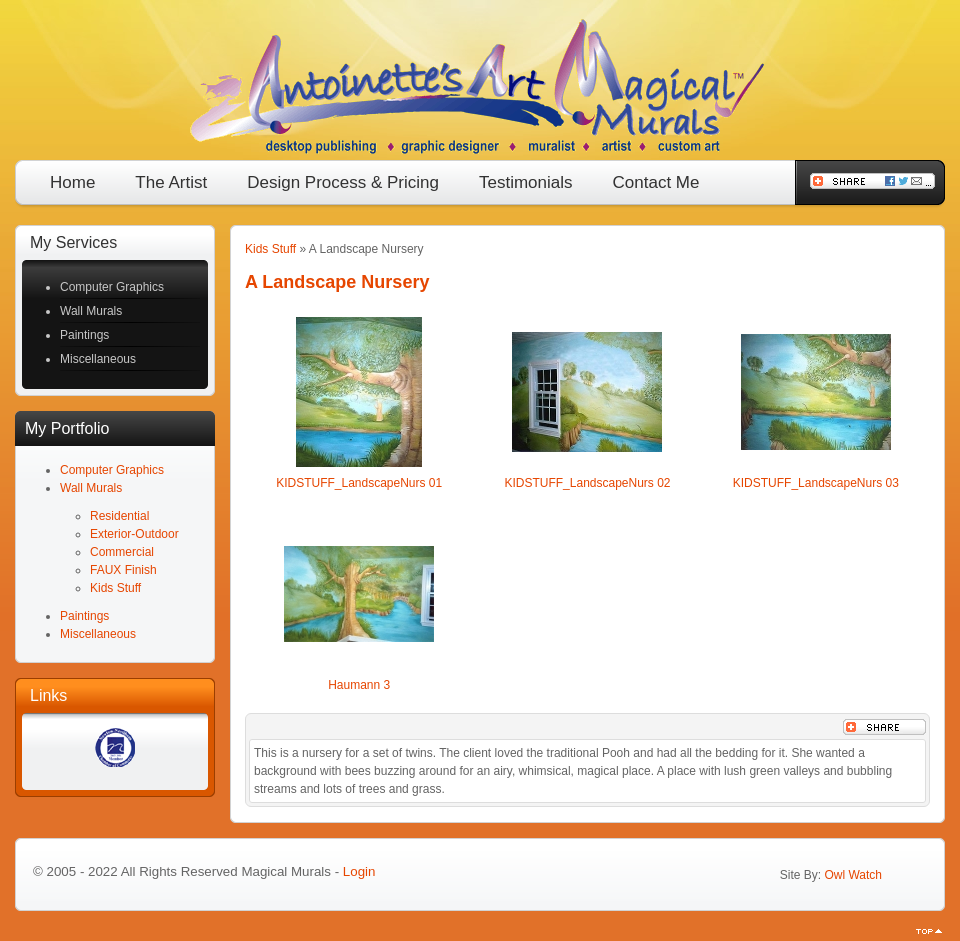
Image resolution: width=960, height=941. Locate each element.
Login (359, 871)
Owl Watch (853, 875)
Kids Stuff (270, 249)
